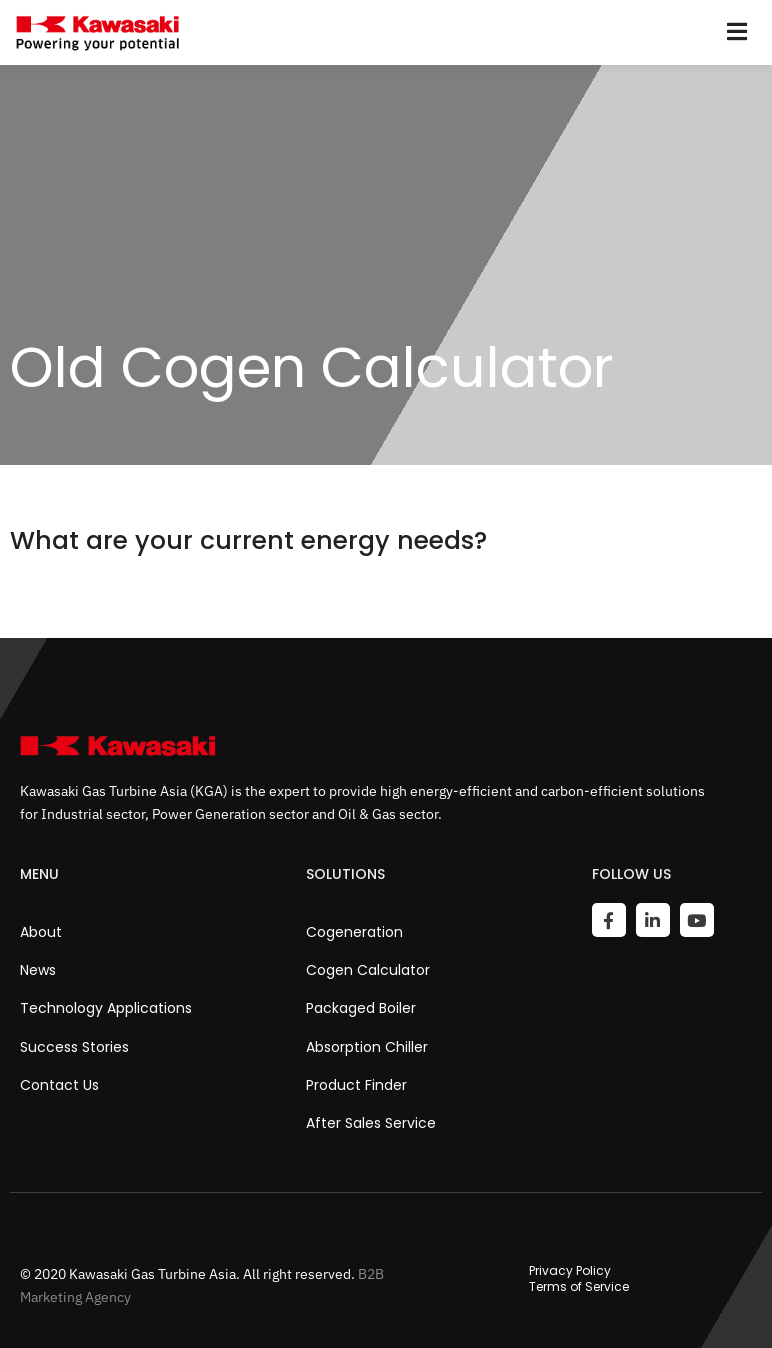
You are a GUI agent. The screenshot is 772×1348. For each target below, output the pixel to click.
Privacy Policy (570, 1271)
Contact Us (59, 1085)
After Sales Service (371, 1123)
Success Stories (74, 1047)
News (38, 970)
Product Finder (356, 1085)
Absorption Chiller (367, 1047)
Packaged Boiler (361, 1008)
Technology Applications (106, 1008)
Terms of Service (579, 1287)
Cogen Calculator (368, 970)
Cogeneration (354, 932)
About (41, 932)
